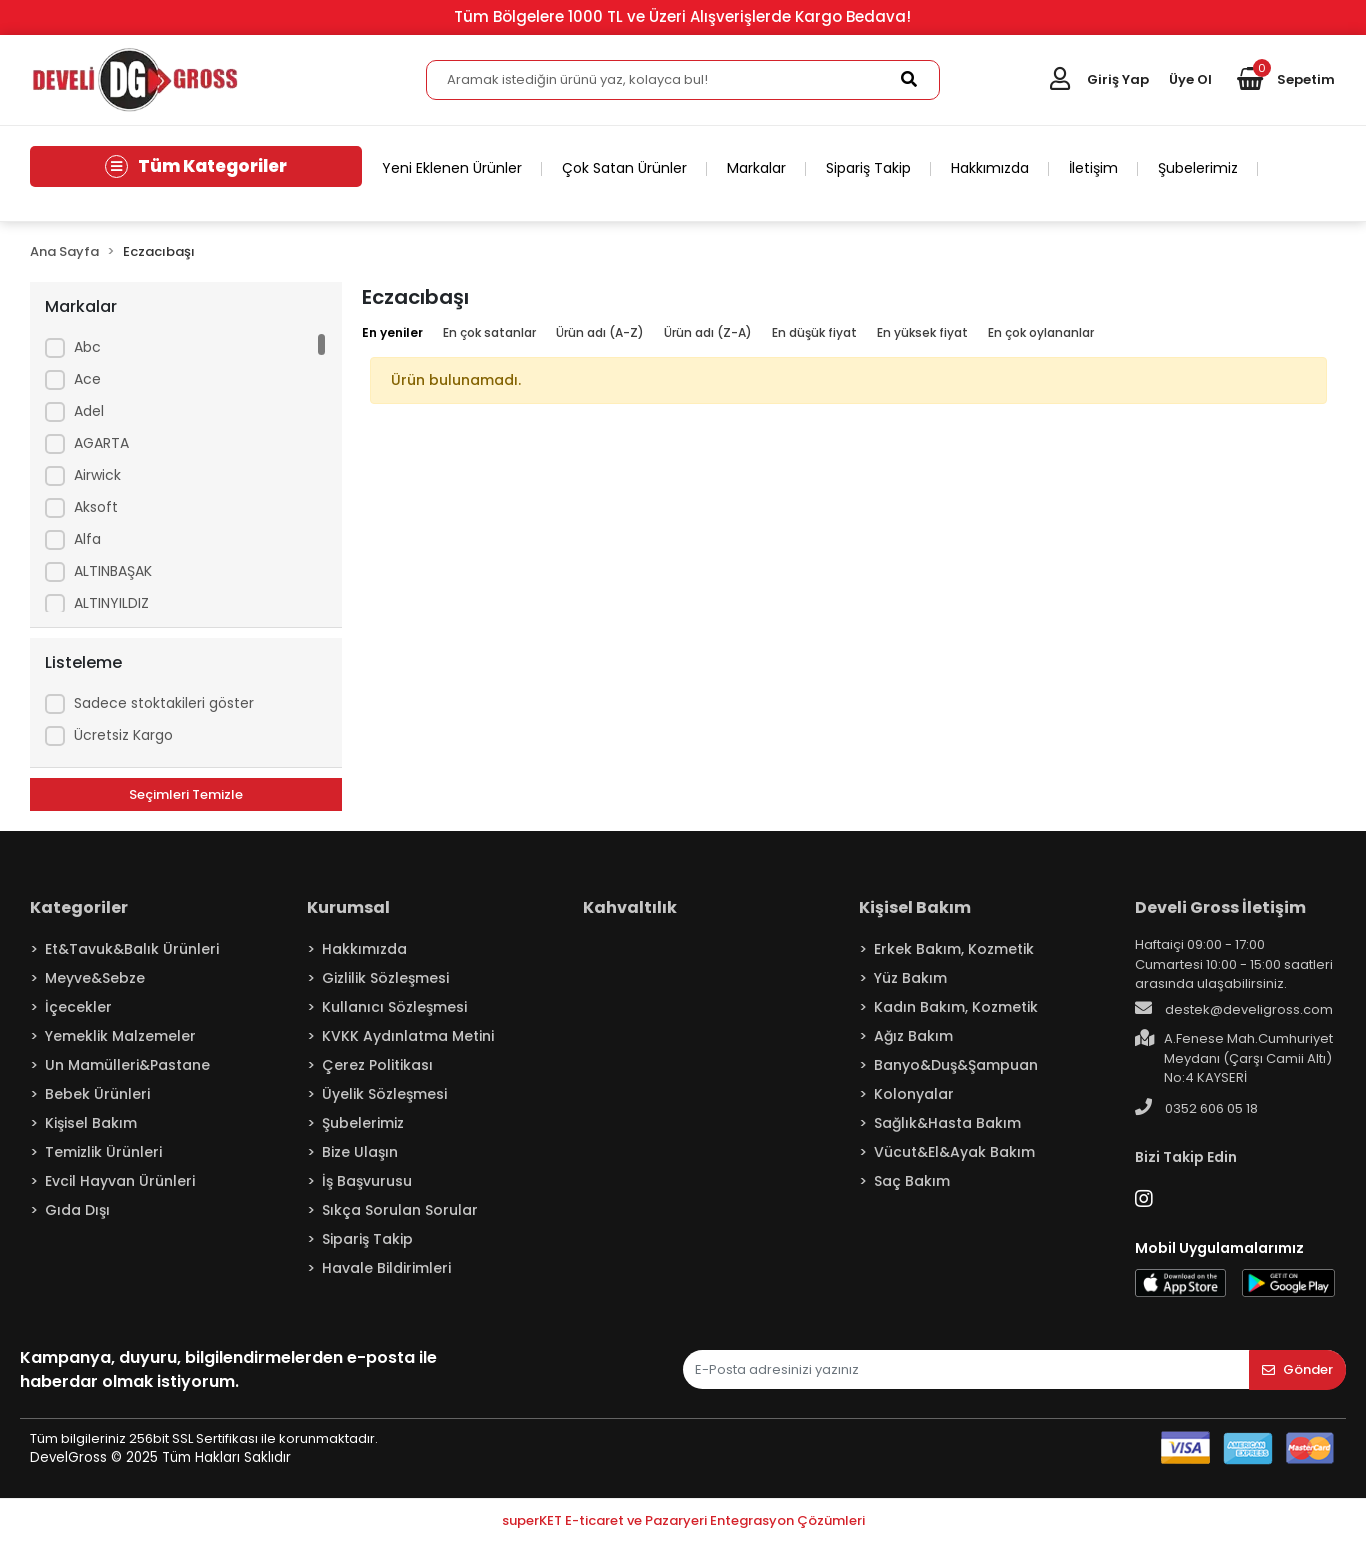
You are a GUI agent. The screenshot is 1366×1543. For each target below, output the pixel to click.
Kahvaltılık (630, 907)
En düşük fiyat (814, 332)
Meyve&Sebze (95, 978)
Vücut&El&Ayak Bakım (954, 1152)
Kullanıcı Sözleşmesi (394, 1007)
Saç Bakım (912, 1181)
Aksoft (96, 507)
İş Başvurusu (367, 1181)
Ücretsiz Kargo (123, 735)
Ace (87, 379)
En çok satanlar (489, 332)
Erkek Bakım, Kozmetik (954, 949)
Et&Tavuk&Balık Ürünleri (132, 949)
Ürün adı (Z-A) (708, 332)
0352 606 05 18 (1196, 1108)
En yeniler (392, 332)
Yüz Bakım (910, 978)
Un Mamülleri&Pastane (127, 1065)
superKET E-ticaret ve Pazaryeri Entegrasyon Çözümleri (683, 1520)
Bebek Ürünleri (97, 1094)
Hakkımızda (990, 168)
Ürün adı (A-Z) (600, 332)
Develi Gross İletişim (1220, 907)
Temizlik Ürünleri (103, 1152)
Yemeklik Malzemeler (120, 1036)
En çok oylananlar (1041, 332)
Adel (89, 411)
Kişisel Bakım (91, 1123)
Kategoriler (79, 907)
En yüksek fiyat (922, 332)
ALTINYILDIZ (111, 603)
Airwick (97, 475)
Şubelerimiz (1198, 168)
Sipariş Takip (868, 168)
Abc (87, 347)
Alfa (87, 539)
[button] (1286, 80)
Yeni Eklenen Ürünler (452, 168)
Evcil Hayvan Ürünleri (120, 1181)
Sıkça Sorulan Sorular (400, 1210)
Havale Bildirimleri (386, 1268)
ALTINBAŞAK (113, 571)
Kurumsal (348, 907)
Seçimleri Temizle (186, 794)
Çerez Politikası (377, 1065)
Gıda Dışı (77, 1210)
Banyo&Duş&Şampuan (956, 1065)
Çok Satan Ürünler (624, 168)
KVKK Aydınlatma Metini (408, 1036)
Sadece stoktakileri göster (164, 703)
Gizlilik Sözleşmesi (385, 978)
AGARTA (101, 443)
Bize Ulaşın (360, 1152)
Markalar (756, 168)
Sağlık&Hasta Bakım (947, 1123)
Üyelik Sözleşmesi (384, 1094)
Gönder (1297, 1369)
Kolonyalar (914, 1094)
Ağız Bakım (913, 1036)
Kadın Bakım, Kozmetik (956, 1007)
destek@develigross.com (1234, 1009)
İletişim (1093, 168)
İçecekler (78, 1007)
